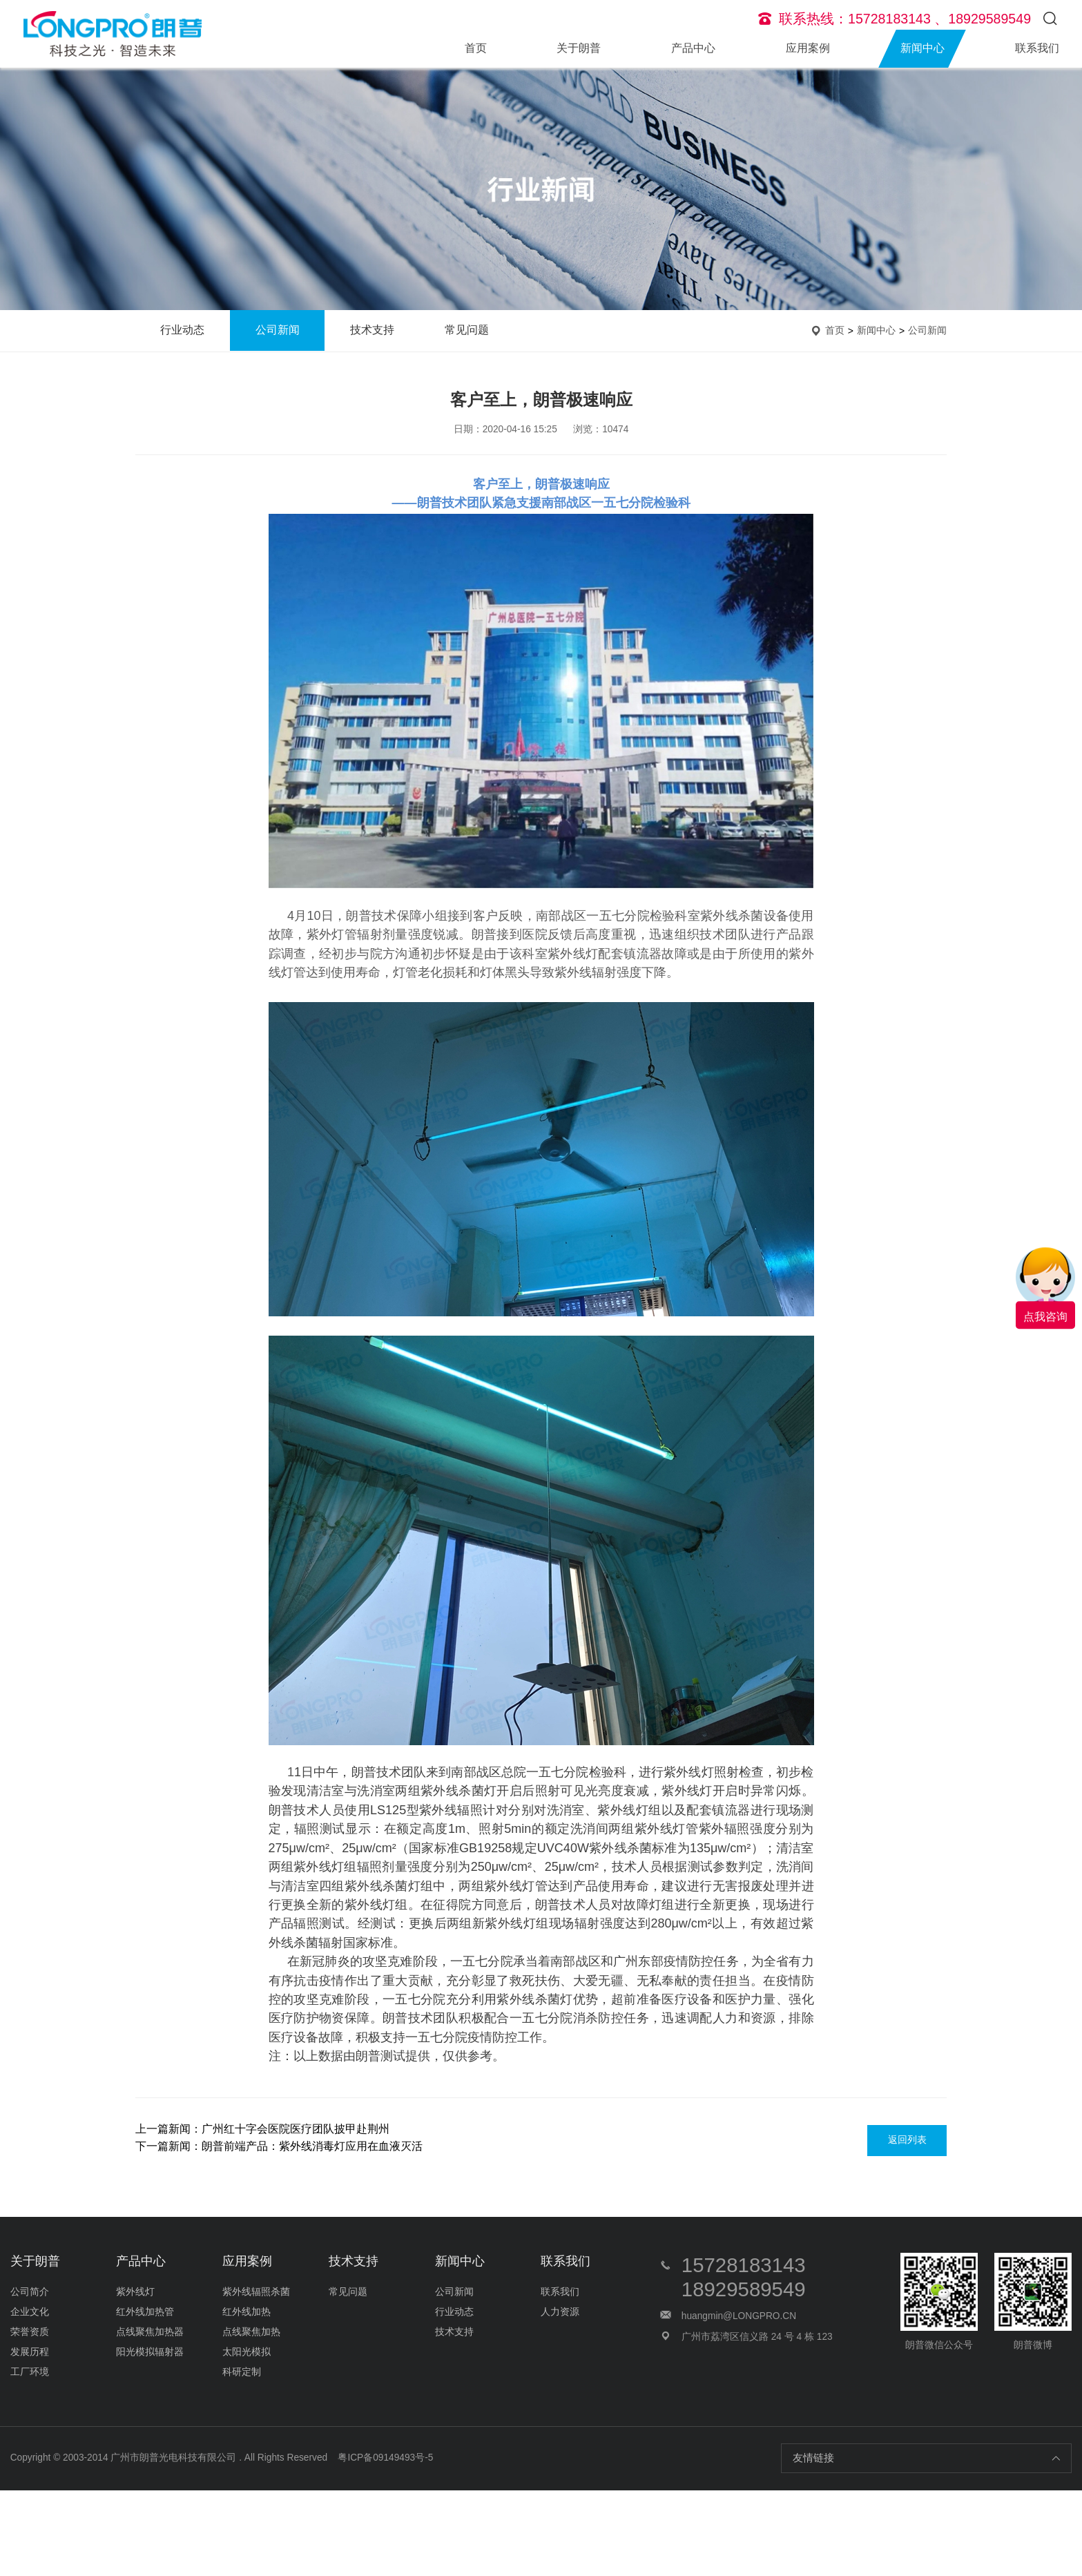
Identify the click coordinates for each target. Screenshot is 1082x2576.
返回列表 (907, 2140)
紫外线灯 (135, 2292)
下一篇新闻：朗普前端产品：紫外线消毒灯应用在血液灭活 (279, 2146)
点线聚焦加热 (251, 2332)
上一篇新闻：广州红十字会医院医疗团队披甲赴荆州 (262, 2129)
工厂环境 (29, 2372)
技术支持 (372, 330)
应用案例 (808, 48)
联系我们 (1037, 48)
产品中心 (693, 48)
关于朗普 (579, 48)
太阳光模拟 (246, 2352)
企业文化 (29, 2312)
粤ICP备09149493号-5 (385, 2457)
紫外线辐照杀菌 (256, 2292)
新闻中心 (922, 48)
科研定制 (241, 2372)
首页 (476, 48)
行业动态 (182, 330)
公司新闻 (277, 330)
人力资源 (560, 2312)
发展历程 (29, 2352)
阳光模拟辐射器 (150, 2352)
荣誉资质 (29, 2332)
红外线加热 (246, 2312)
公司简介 (29, 2292)
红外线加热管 (145, 2312)
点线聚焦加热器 (150, 2332)
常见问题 (467, 330)
